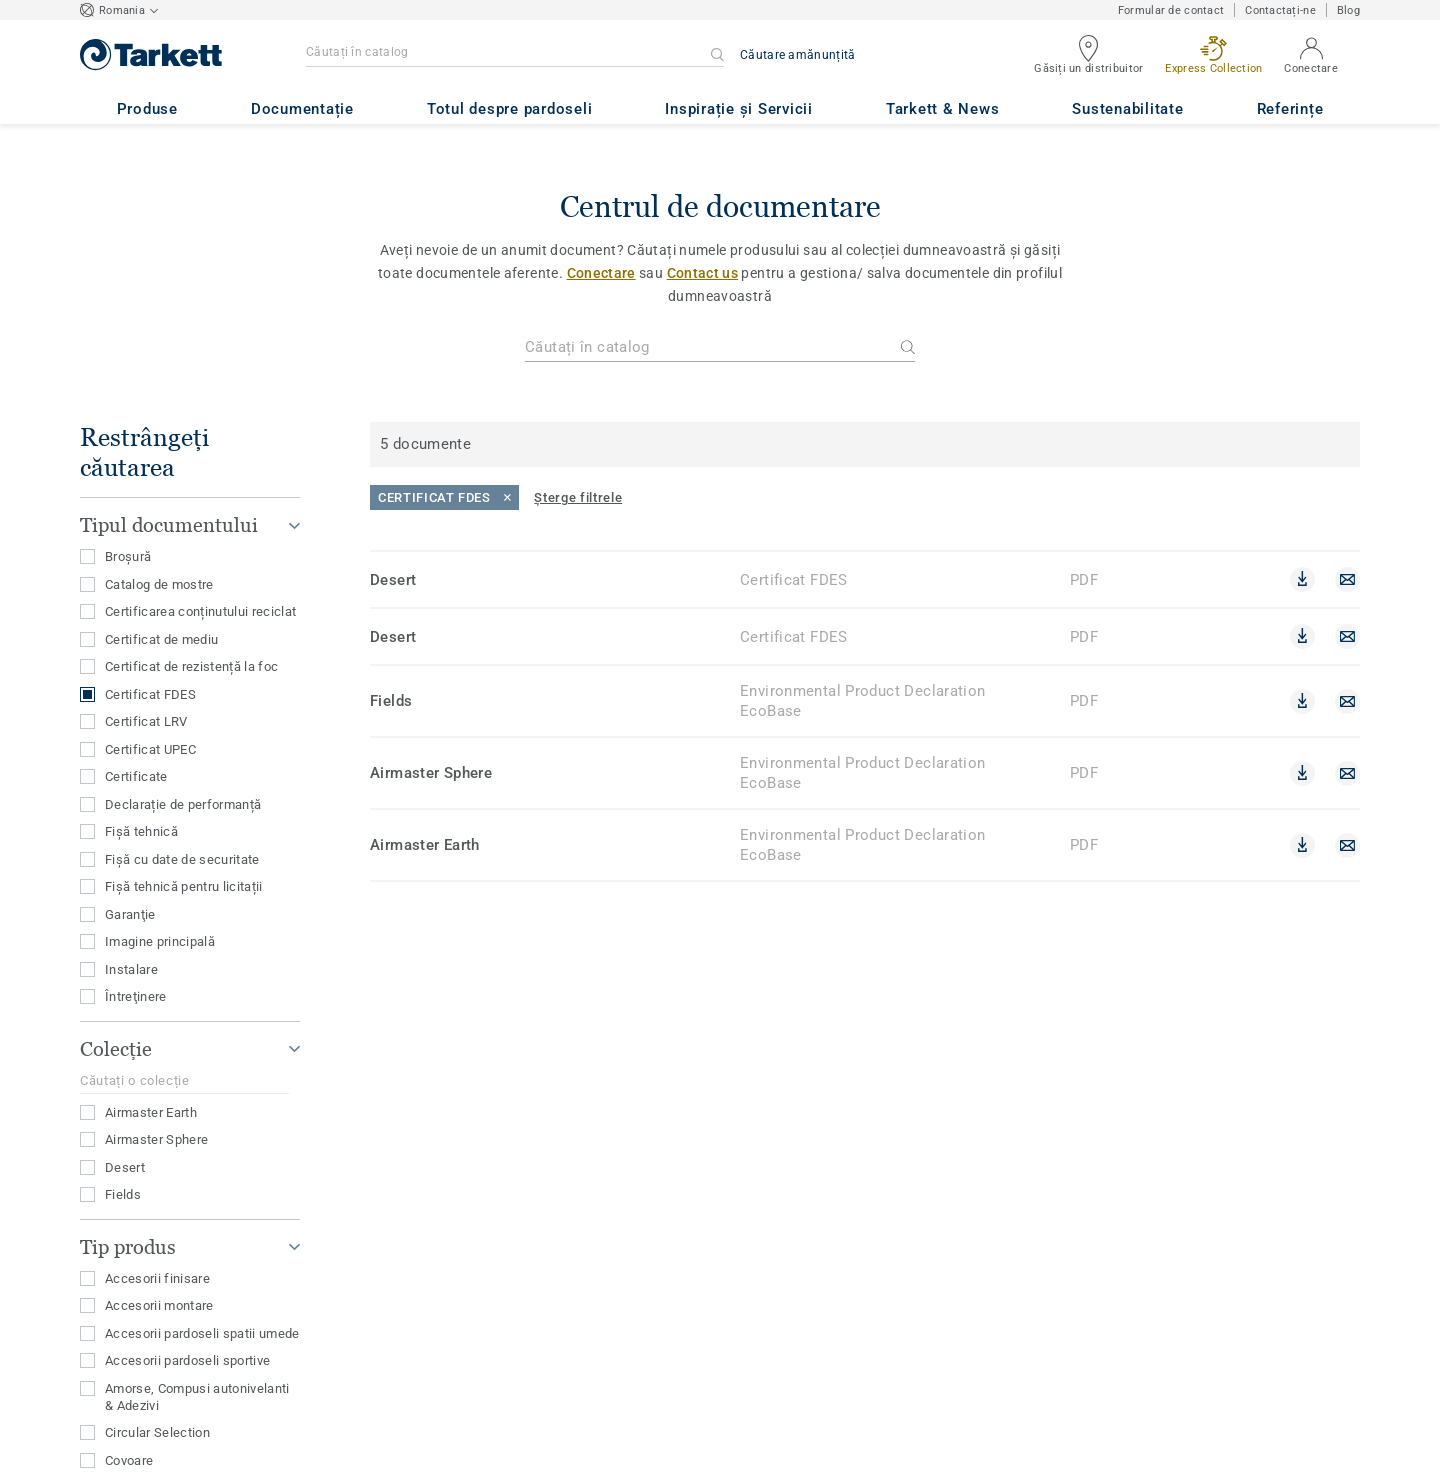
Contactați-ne (1280, 10)
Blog (1348, 10)
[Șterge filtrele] (578, 497)
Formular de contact (1171, 10)
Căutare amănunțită (797, 55)
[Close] (444, 497)
